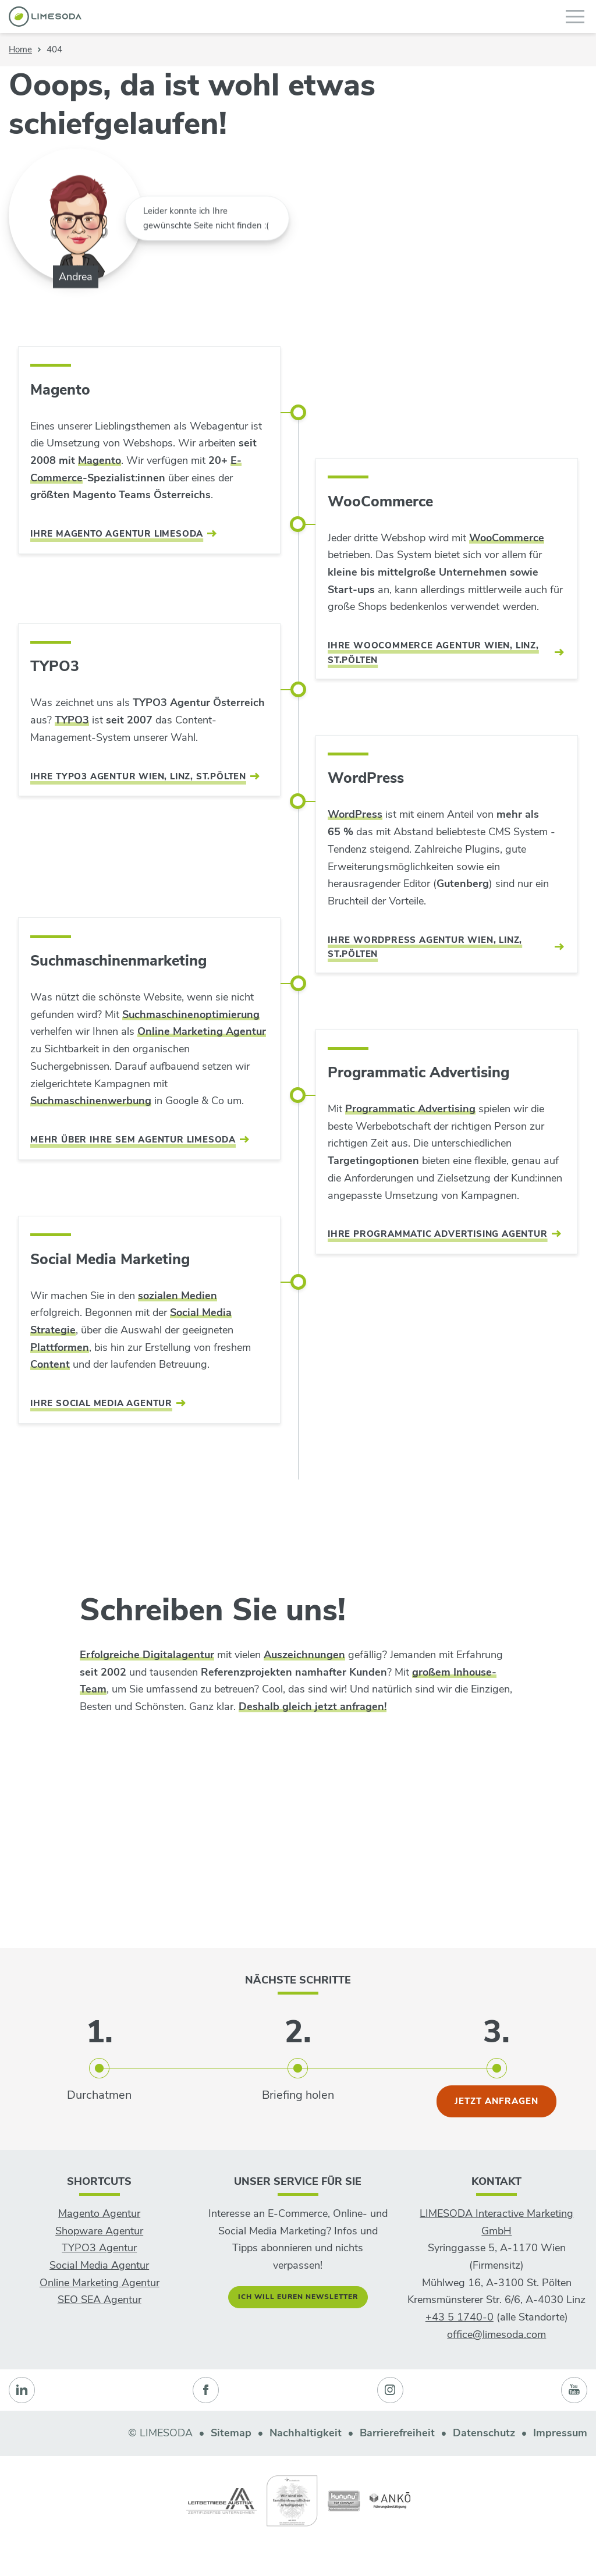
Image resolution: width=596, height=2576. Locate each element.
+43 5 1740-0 (459, 2317)
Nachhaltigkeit (305, 2433)
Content (50, 1364)
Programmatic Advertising (410, 1109)
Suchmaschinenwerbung (90, 1101)
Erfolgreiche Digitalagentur (147, 1655)
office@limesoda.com (496, 2334)
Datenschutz (484, 2433)
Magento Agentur (99, 2213)
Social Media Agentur (99, 2265)
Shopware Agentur (99, 2231)
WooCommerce (506, 538)
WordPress (355, 814)
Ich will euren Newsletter (298, 2296)
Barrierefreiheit (397, 2433)
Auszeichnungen (304, 1655)
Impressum (560, 2433)
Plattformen (59, 1347)
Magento (99, 460)
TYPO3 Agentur (99, 2248)
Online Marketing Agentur (201, 1031)
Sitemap (231, 2433)
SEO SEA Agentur (99, 2300)
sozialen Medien (177, 1296)
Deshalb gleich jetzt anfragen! (312, 1706)
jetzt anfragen (496, 2101)
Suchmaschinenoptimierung (191, 1014)
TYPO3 (72, 720)
